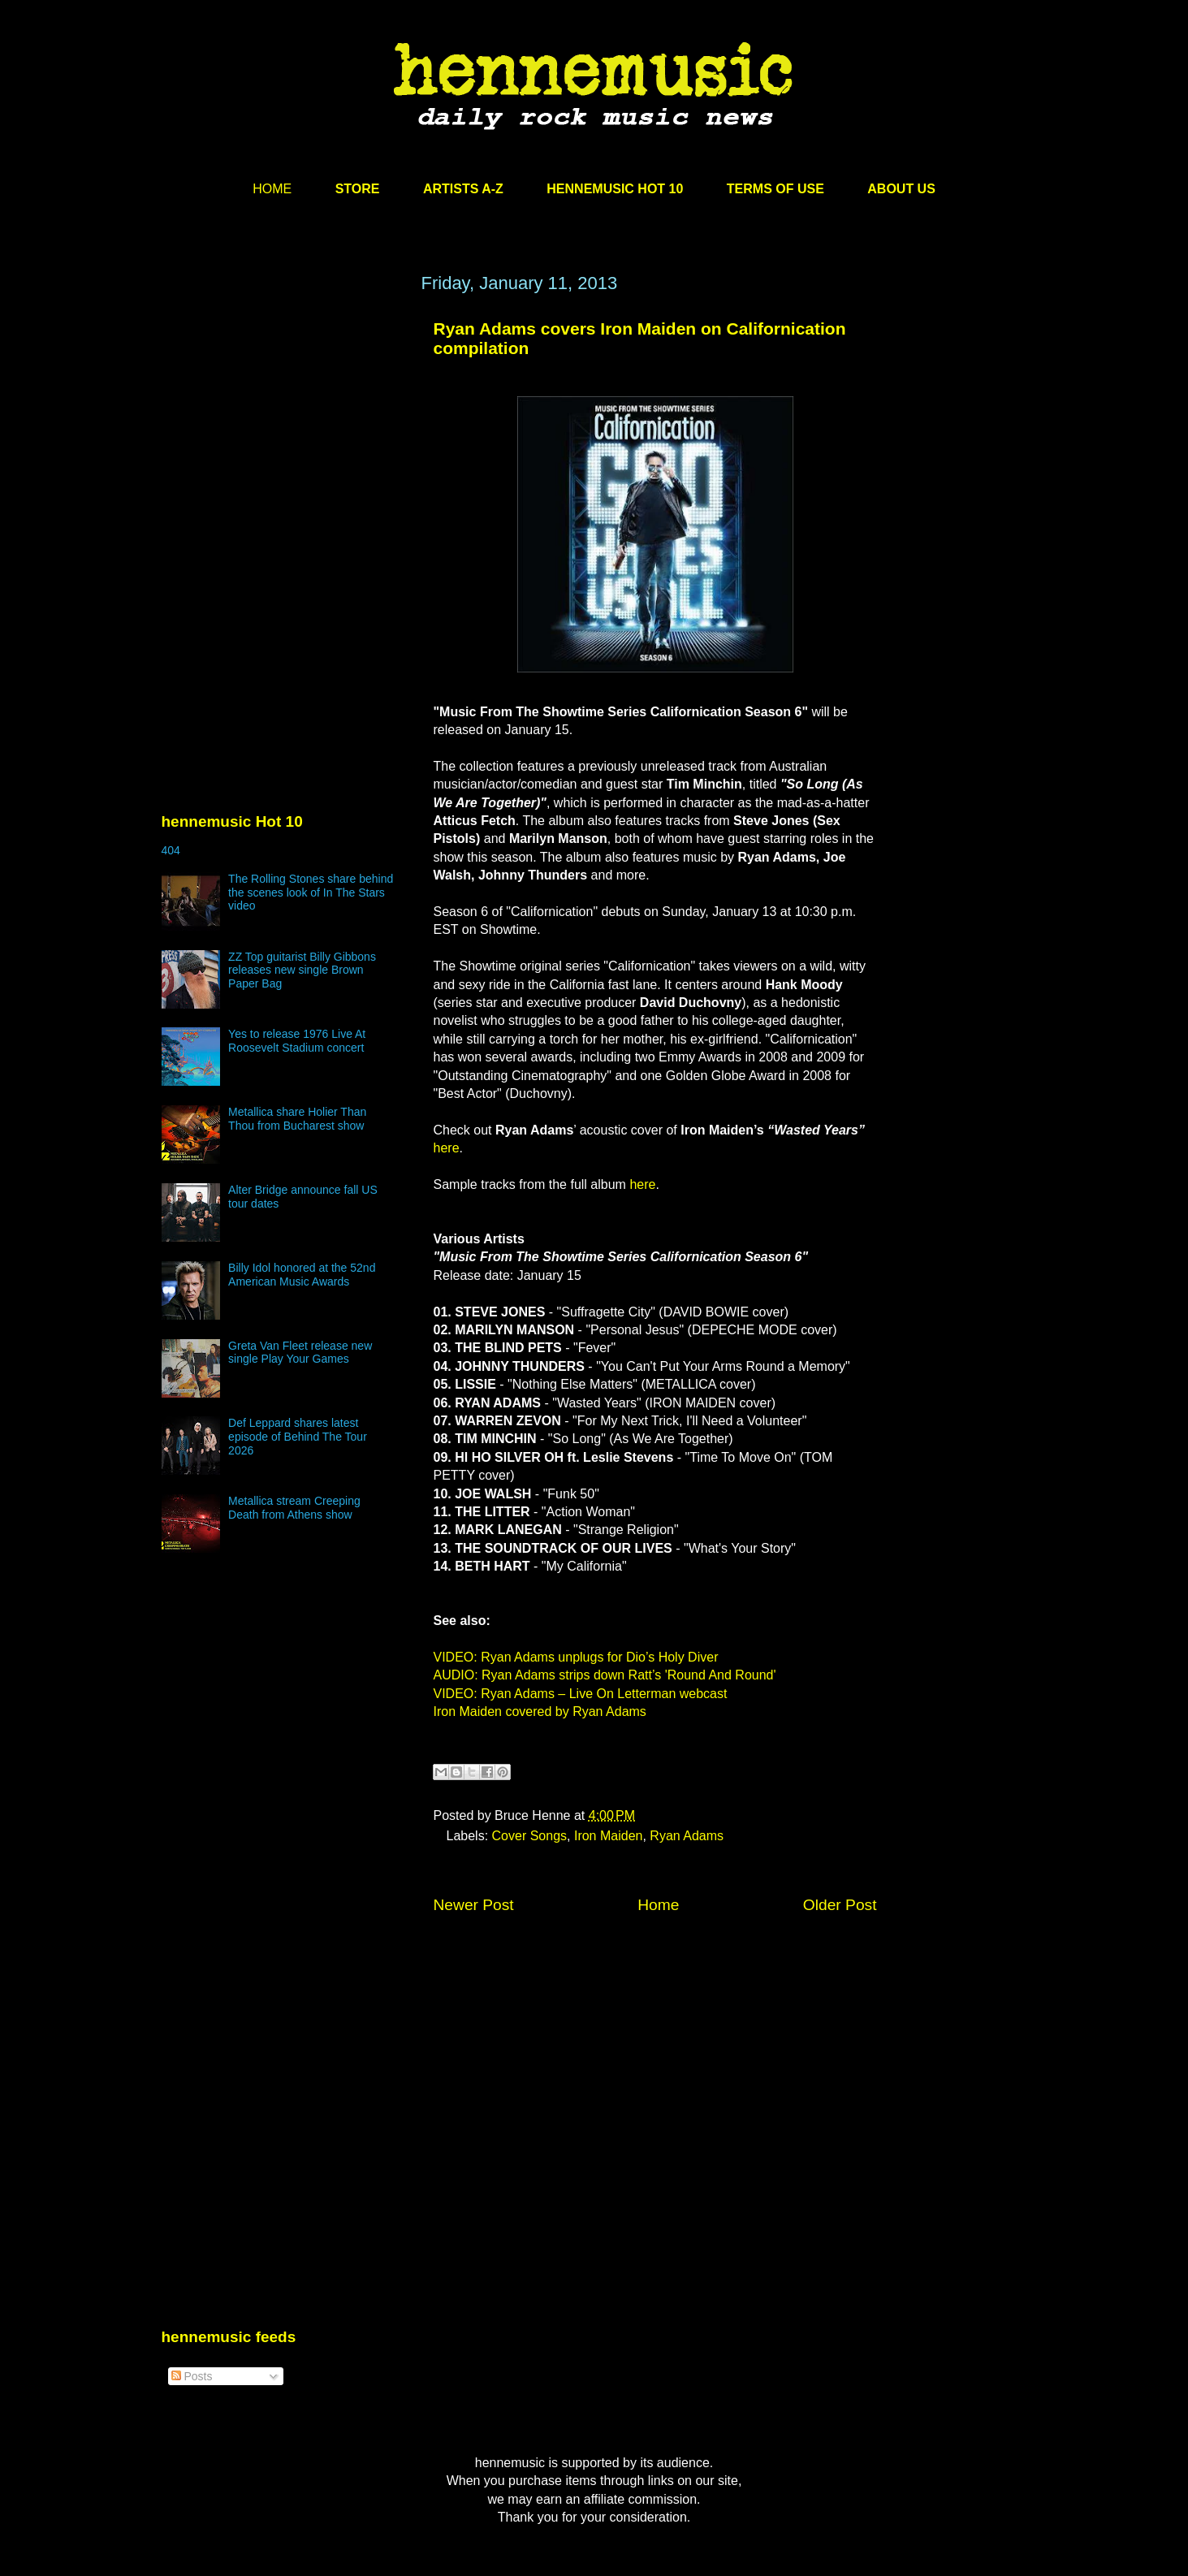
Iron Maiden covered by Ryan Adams (540, 1711)
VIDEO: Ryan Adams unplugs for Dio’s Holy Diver (576, 1657)
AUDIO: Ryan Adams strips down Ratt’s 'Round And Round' (605, 1675)
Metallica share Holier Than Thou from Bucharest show (297, 1118)
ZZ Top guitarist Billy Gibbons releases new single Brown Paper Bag (302, 970)
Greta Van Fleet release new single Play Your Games (300, 1352)
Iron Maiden (608, 1836)
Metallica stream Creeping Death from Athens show (294, 1507)
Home (658, 1904)
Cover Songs (530, 1836)
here (447, 1148)
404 (171, 850)
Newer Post (474, 1904)
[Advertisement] (283, 427)
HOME (272, 189)
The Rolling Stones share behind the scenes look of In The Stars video (310, 892)
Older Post (840, 1904)
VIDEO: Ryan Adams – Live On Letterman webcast (581, 1694)
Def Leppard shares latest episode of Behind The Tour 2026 (297, 1436)
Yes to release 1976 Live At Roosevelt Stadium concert (296, 1040)
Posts (192, 2376)
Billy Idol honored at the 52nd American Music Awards (301, 1274)
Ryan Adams (687, 1836)
